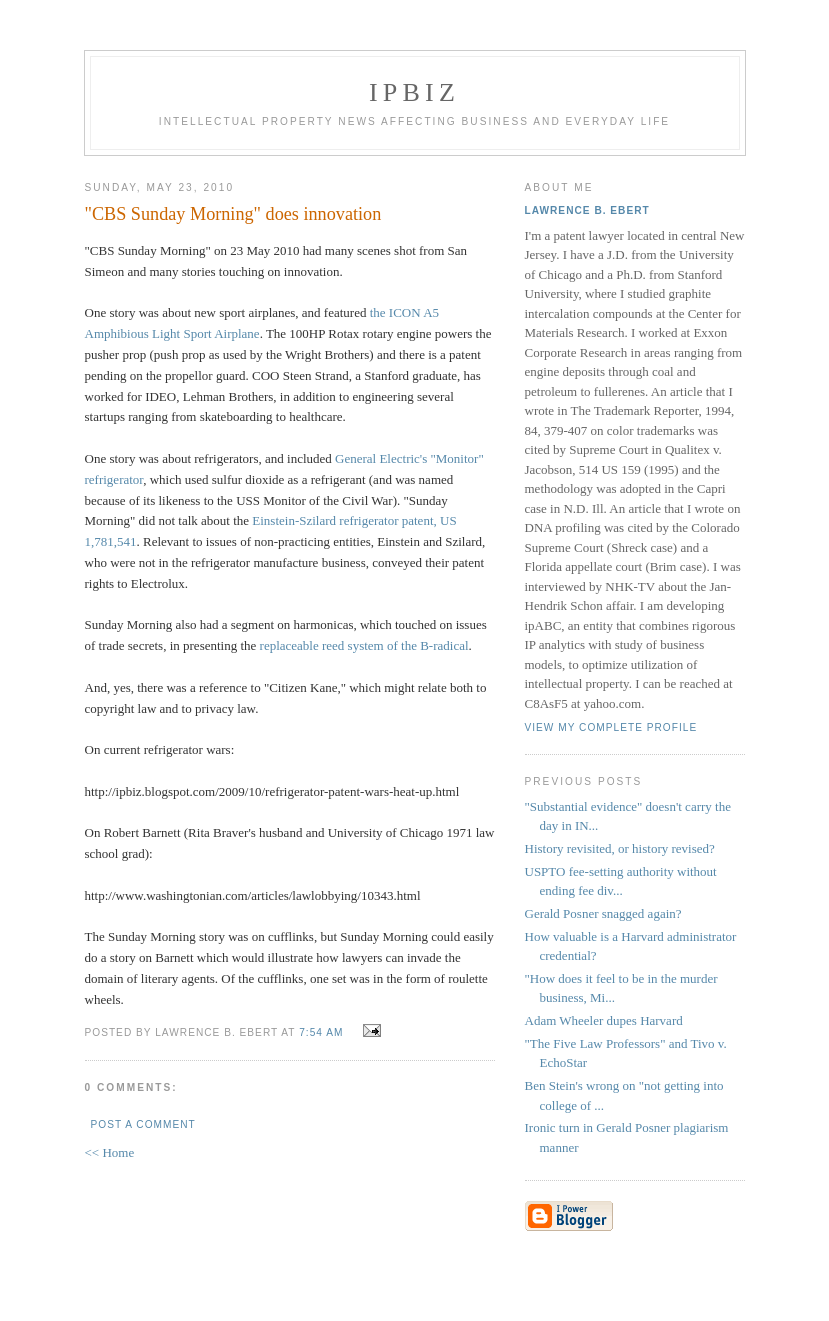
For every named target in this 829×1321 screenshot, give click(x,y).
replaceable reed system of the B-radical (364, 645)
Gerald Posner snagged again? (603, 913)
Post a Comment (143, 1124)
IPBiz (414, 92)
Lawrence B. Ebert (587, 210)
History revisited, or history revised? (620, 848)
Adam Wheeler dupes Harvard (604, 1020)
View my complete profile (611, 727)
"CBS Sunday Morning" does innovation (233, 214)
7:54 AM (321, 1032)
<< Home (110, 1152)
